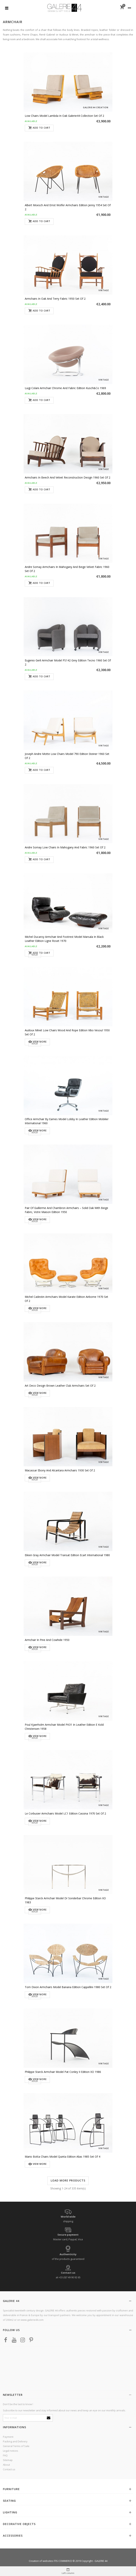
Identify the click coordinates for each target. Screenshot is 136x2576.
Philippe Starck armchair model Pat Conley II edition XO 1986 (63, 2072)
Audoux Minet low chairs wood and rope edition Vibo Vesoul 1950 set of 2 (67, 1032)
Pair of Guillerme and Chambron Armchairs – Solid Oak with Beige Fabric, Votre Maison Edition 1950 (66, 1210)
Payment (8, 2436)
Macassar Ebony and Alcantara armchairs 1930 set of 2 (60, 1470)
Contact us (9, 2469)
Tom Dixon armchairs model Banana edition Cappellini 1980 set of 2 (68, 1987)
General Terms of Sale (16, 2446)
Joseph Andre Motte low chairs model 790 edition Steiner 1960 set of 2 (67, 756)
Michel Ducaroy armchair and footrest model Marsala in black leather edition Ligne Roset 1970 (64, 939)
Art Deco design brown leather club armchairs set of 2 (60, 1385)
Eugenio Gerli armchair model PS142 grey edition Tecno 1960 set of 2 (68, 662)
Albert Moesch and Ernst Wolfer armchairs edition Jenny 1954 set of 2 (68, 207)
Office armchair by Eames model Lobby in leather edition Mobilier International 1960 (67, 1121)
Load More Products (68, 2180)
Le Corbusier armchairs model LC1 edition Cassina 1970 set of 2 (65, 1813)
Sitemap (8, 2460)
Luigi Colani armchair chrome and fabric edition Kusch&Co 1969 (65, 388)
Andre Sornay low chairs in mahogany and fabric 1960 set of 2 (65, 847)
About (6, 2464)
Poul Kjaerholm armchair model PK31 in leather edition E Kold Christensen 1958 (64, 1727)
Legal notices (10, 2450)
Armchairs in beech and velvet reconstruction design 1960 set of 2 (67, 477)
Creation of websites (41, 2561)
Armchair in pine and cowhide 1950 (47, 1640)
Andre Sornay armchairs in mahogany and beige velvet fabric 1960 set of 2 (67, 569)
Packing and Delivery (15, 2441)
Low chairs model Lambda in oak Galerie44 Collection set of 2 (64, 116)
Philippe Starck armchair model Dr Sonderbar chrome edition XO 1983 (65, 1900)
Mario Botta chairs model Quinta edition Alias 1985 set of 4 (62, 2156)
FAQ (5, 2455)
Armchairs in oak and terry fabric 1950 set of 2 (55, 298)
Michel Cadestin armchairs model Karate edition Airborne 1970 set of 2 (66, 1299)
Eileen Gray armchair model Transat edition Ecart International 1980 (67, 1555)
